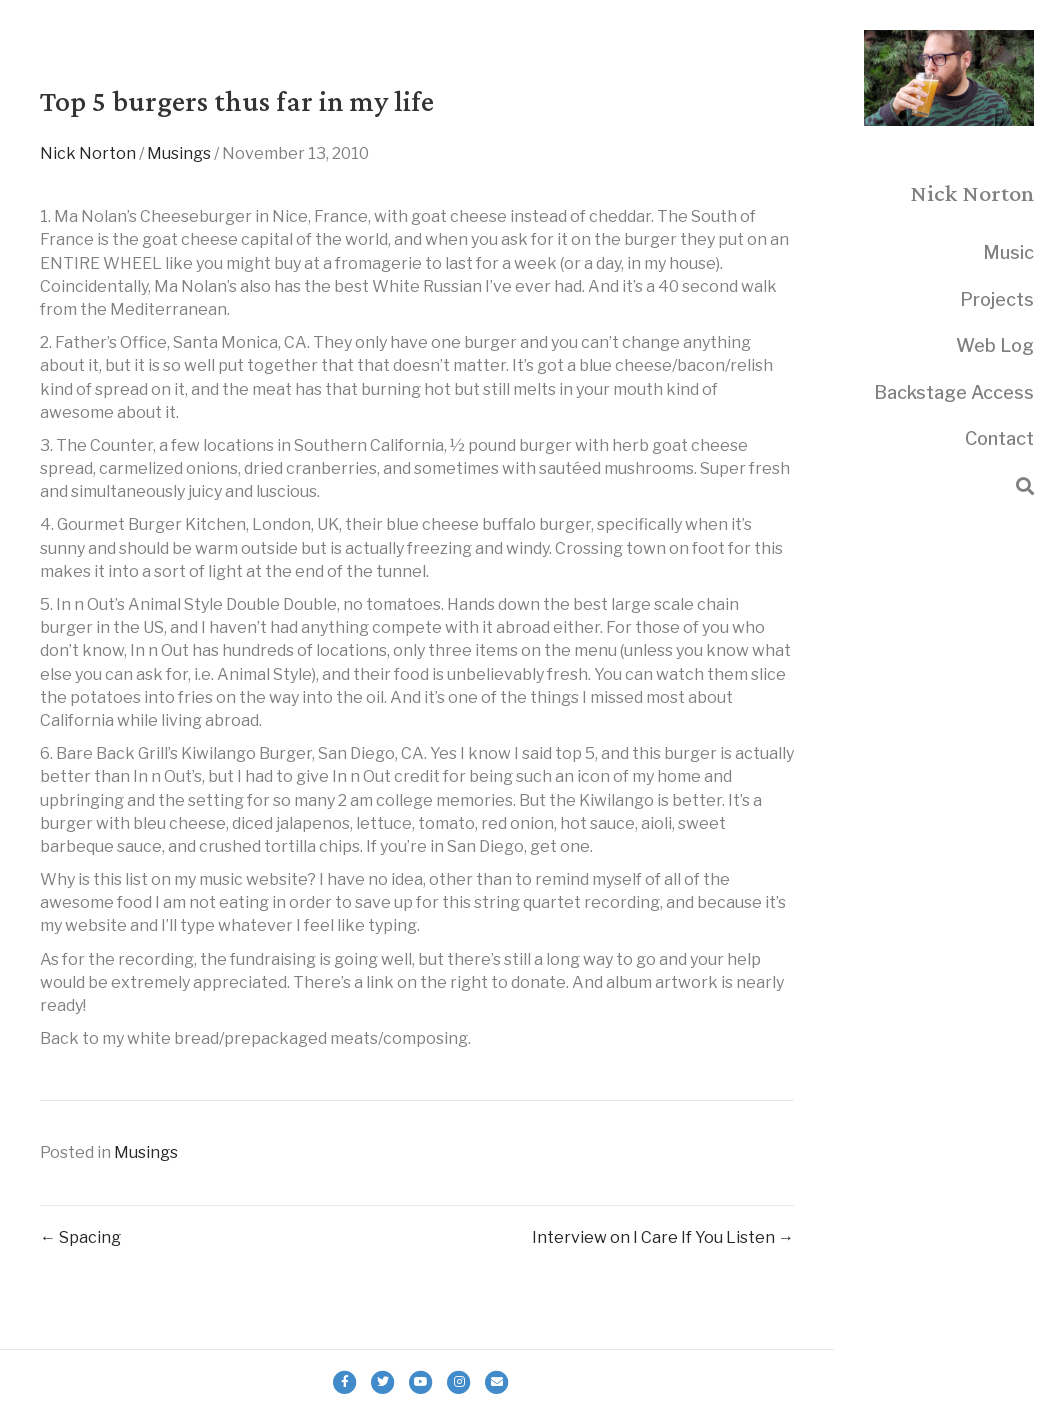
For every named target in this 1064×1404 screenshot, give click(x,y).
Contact (999, 438)
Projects (997, 299)
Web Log (995, 345)
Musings (179, 153)
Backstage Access (954, 392)
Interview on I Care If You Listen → (663, 1237)
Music (1008, 252)
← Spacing (80, 1237)
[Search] (1025, 486)
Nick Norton (88, 153)
